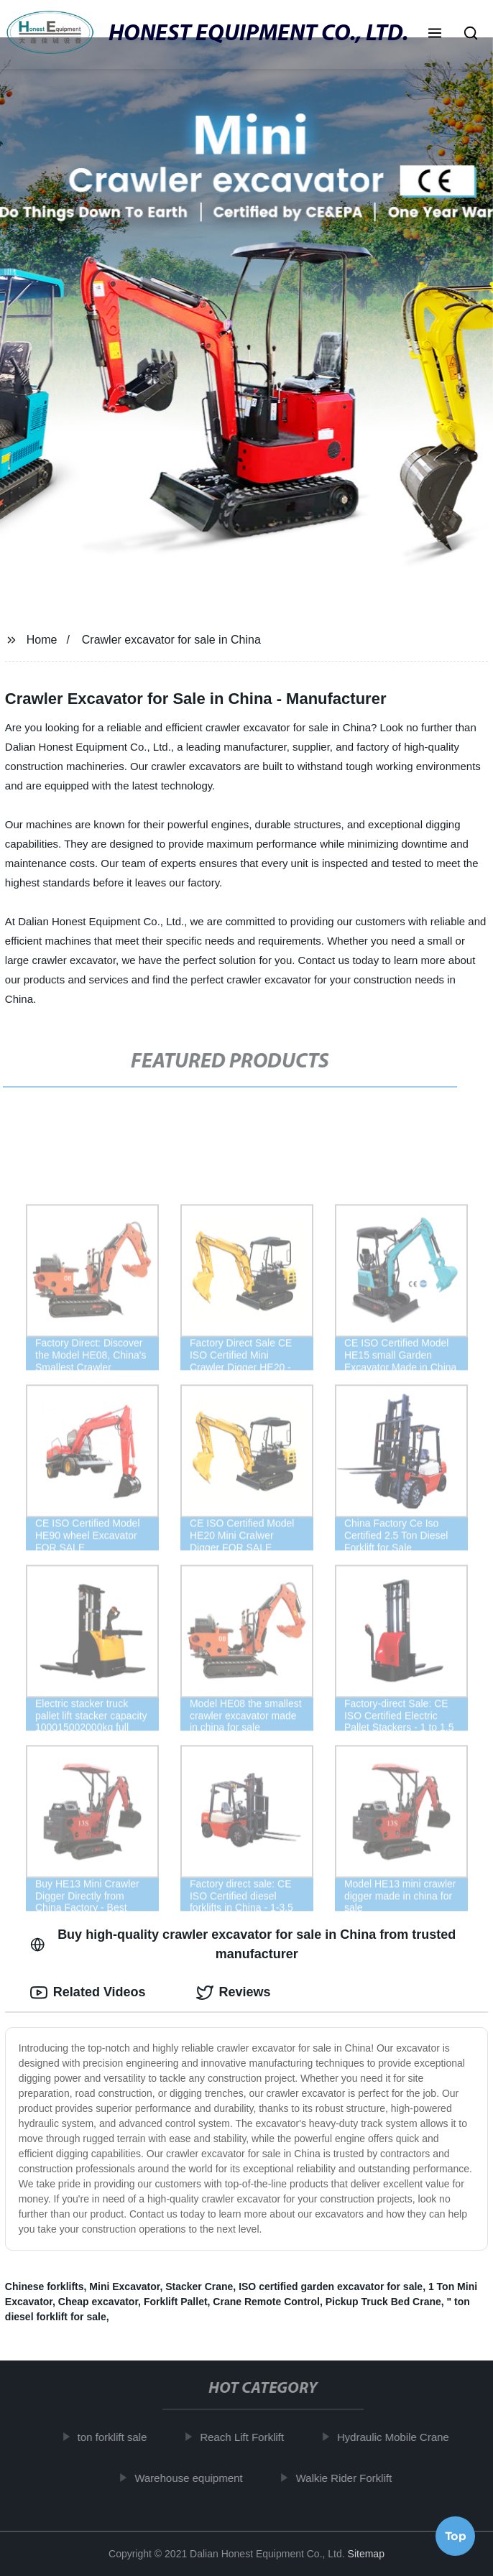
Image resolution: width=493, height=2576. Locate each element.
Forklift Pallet (176, 2301)
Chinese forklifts (44, 2286)
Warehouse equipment (193, 2478)
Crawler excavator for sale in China (171, 640)
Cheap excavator (98, 2301)
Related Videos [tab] (88, 1992)
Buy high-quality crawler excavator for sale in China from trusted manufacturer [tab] (243, 1944)
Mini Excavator (124, 2286)
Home (42, 640)
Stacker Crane (199, 2286)
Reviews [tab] (233, 1992)
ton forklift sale (117, 2437)
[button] (434, 34)
